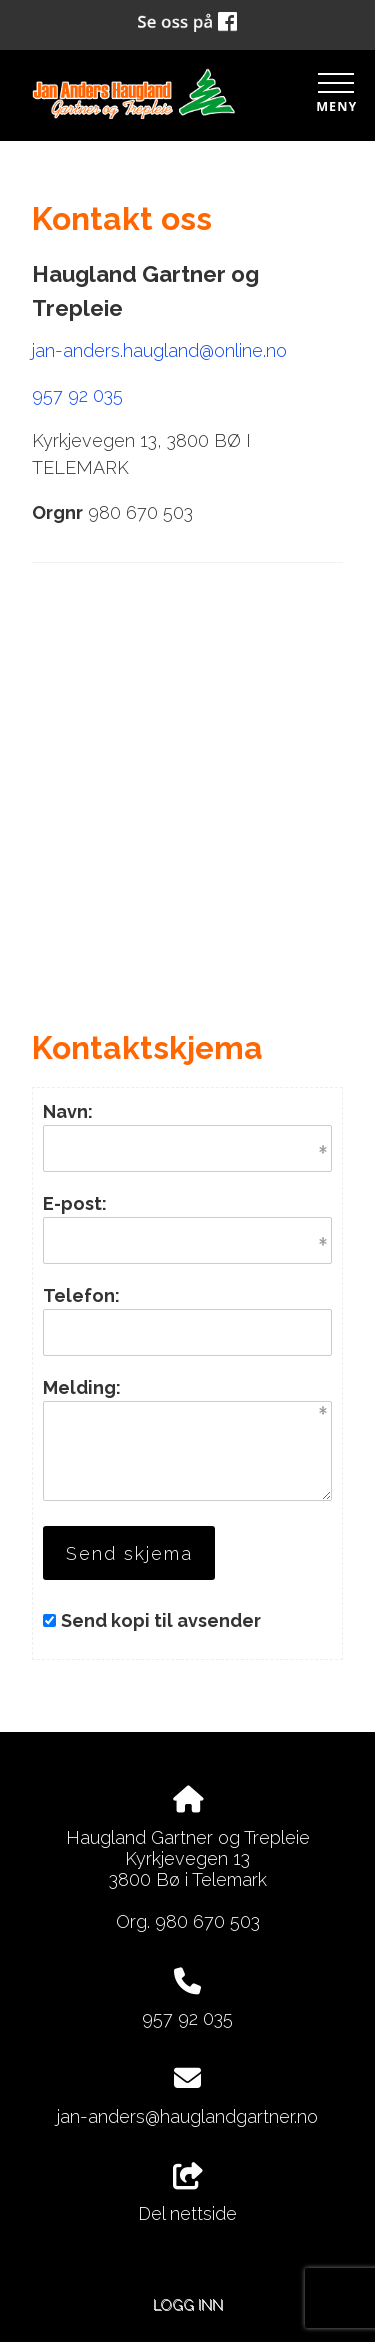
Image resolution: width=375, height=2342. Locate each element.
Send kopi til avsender (161, 1620)
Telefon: (81, 1295)
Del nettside (187, 2194)
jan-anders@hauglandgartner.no (187, 2116)
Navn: (68, 1111)
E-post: (75, 1203)
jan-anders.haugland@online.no (159, 350)
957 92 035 (77, 395)
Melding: (82, 1387)
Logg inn (188, 2304)
